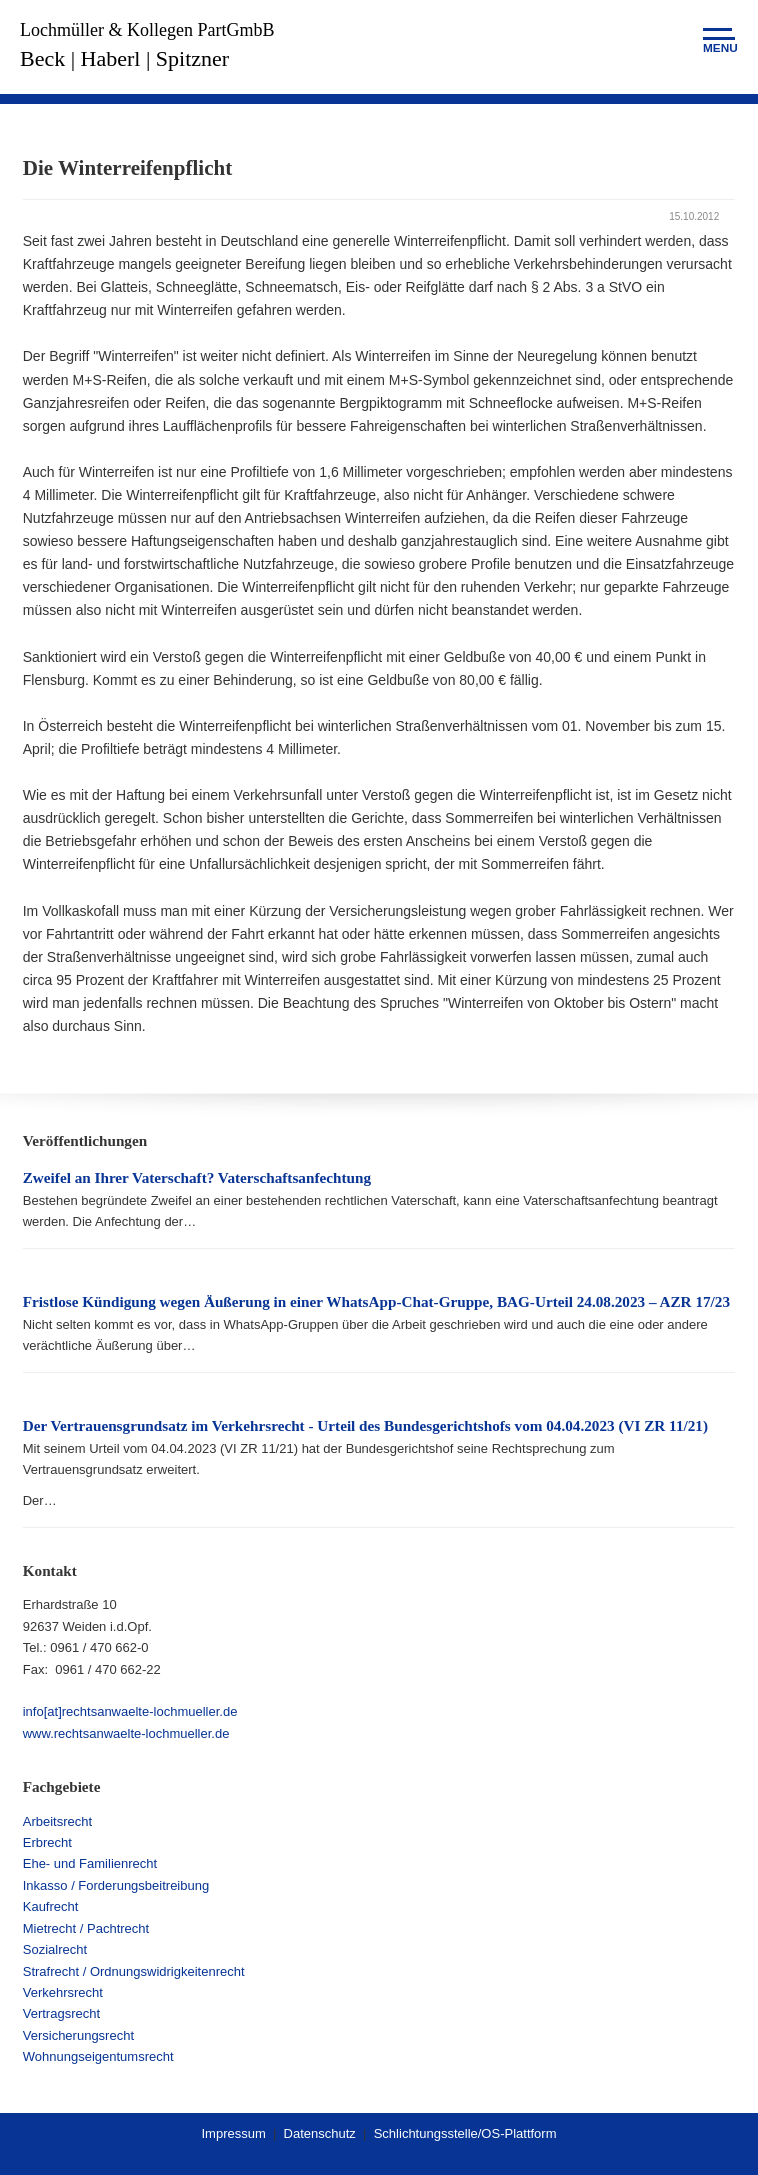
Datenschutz (320, 2133)
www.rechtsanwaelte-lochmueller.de (126, 1733)
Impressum (233, 2133)
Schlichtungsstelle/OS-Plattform (465, 2133)
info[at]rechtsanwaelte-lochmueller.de (130, 1711)
